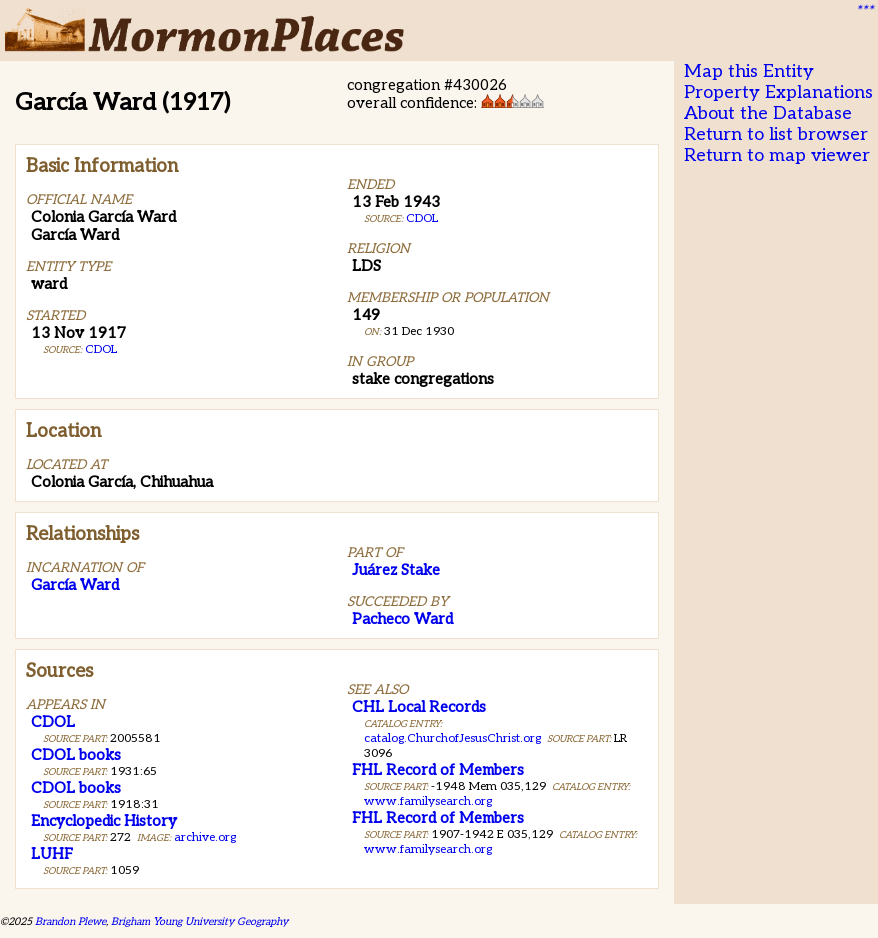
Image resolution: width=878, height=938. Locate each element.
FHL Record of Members (438, 770)
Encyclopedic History (104, 821)
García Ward (75, 585)
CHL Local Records (419, 707)
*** (864, 11)
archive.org (205, 837)
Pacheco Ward (402, 619)
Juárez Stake (396, 570)
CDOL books (76, 755)
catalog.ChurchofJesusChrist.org (452, 738)
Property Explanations (778, 92)
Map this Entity (749, 71)
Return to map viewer (777, 155)
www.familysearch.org (428, 801)
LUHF (52, 854)
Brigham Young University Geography (199, 921)
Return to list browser (776, 134)
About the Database (768, 113)
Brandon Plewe (70, 921)
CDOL (101, 349)
